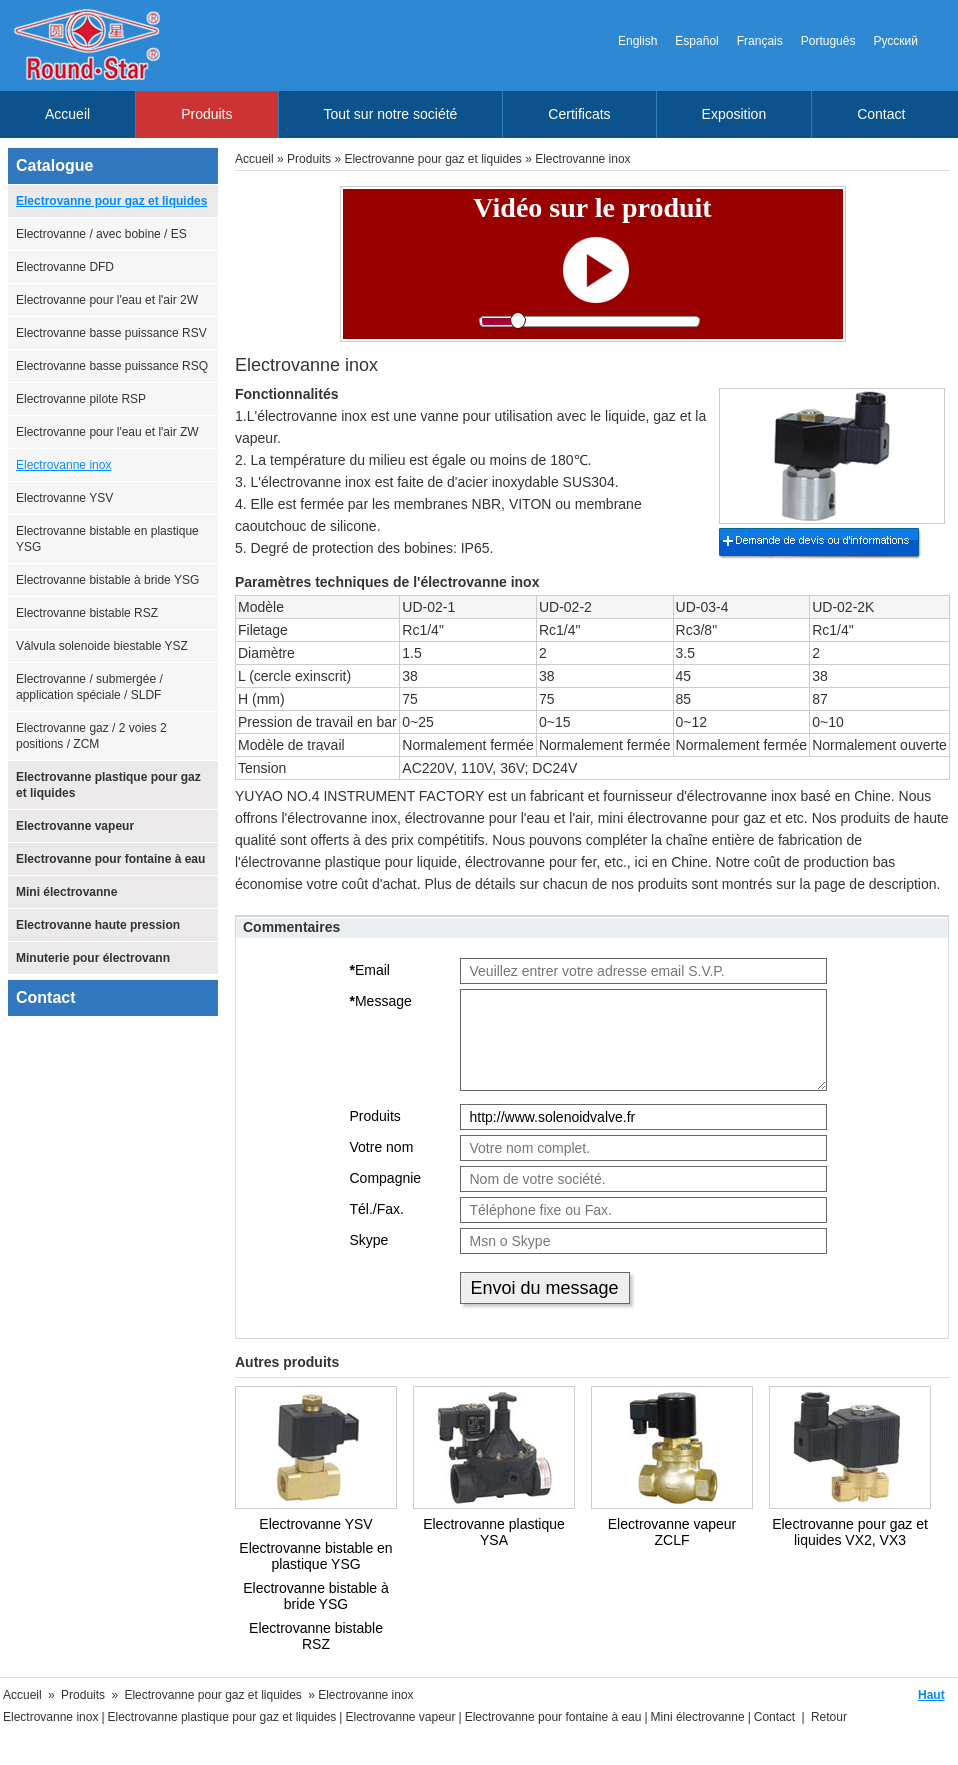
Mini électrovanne (66, 892)
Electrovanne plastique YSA (494, 1532)
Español (696, 41)
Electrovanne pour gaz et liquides (111, 201)
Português (828, 41)
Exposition (734, 114)
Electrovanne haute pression (98, 925)
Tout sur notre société (391, 114)
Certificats (579, 114)
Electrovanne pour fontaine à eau (110, 859)
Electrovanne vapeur (75, 826)
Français (760, 41)
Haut (931, 1695)
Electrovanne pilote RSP (81, 399)
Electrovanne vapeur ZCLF (672, 1532)
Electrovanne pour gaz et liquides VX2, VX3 (850, 1532)
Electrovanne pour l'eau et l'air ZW (107, 432)
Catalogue (54, 165)
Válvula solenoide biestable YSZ (102, 646)
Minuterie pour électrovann (93, 958)
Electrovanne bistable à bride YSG (107, 580)
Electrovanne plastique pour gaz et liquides (108, 785)
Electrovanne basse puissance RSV (111, 333)
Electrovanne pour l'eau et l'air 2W (107, 300)
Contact (881, 114)
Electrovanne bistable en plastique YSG (107, 539)
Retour (829, 1717)
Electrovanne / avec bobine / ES (101, 234)
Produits (206, 114)
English (637, 41)
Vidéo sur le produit (592, 207)
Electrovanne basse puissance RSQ (112, 366)
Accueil (67, 114)
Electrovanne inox (63, 465)
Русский (895, 41)
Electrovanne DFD (65, 267)
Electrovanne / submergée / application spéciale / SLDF (89, 687)
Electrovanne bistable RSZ (87, 613)
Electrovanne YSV (64, 498)
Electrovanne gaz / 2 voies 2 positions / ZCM (91, 736)
